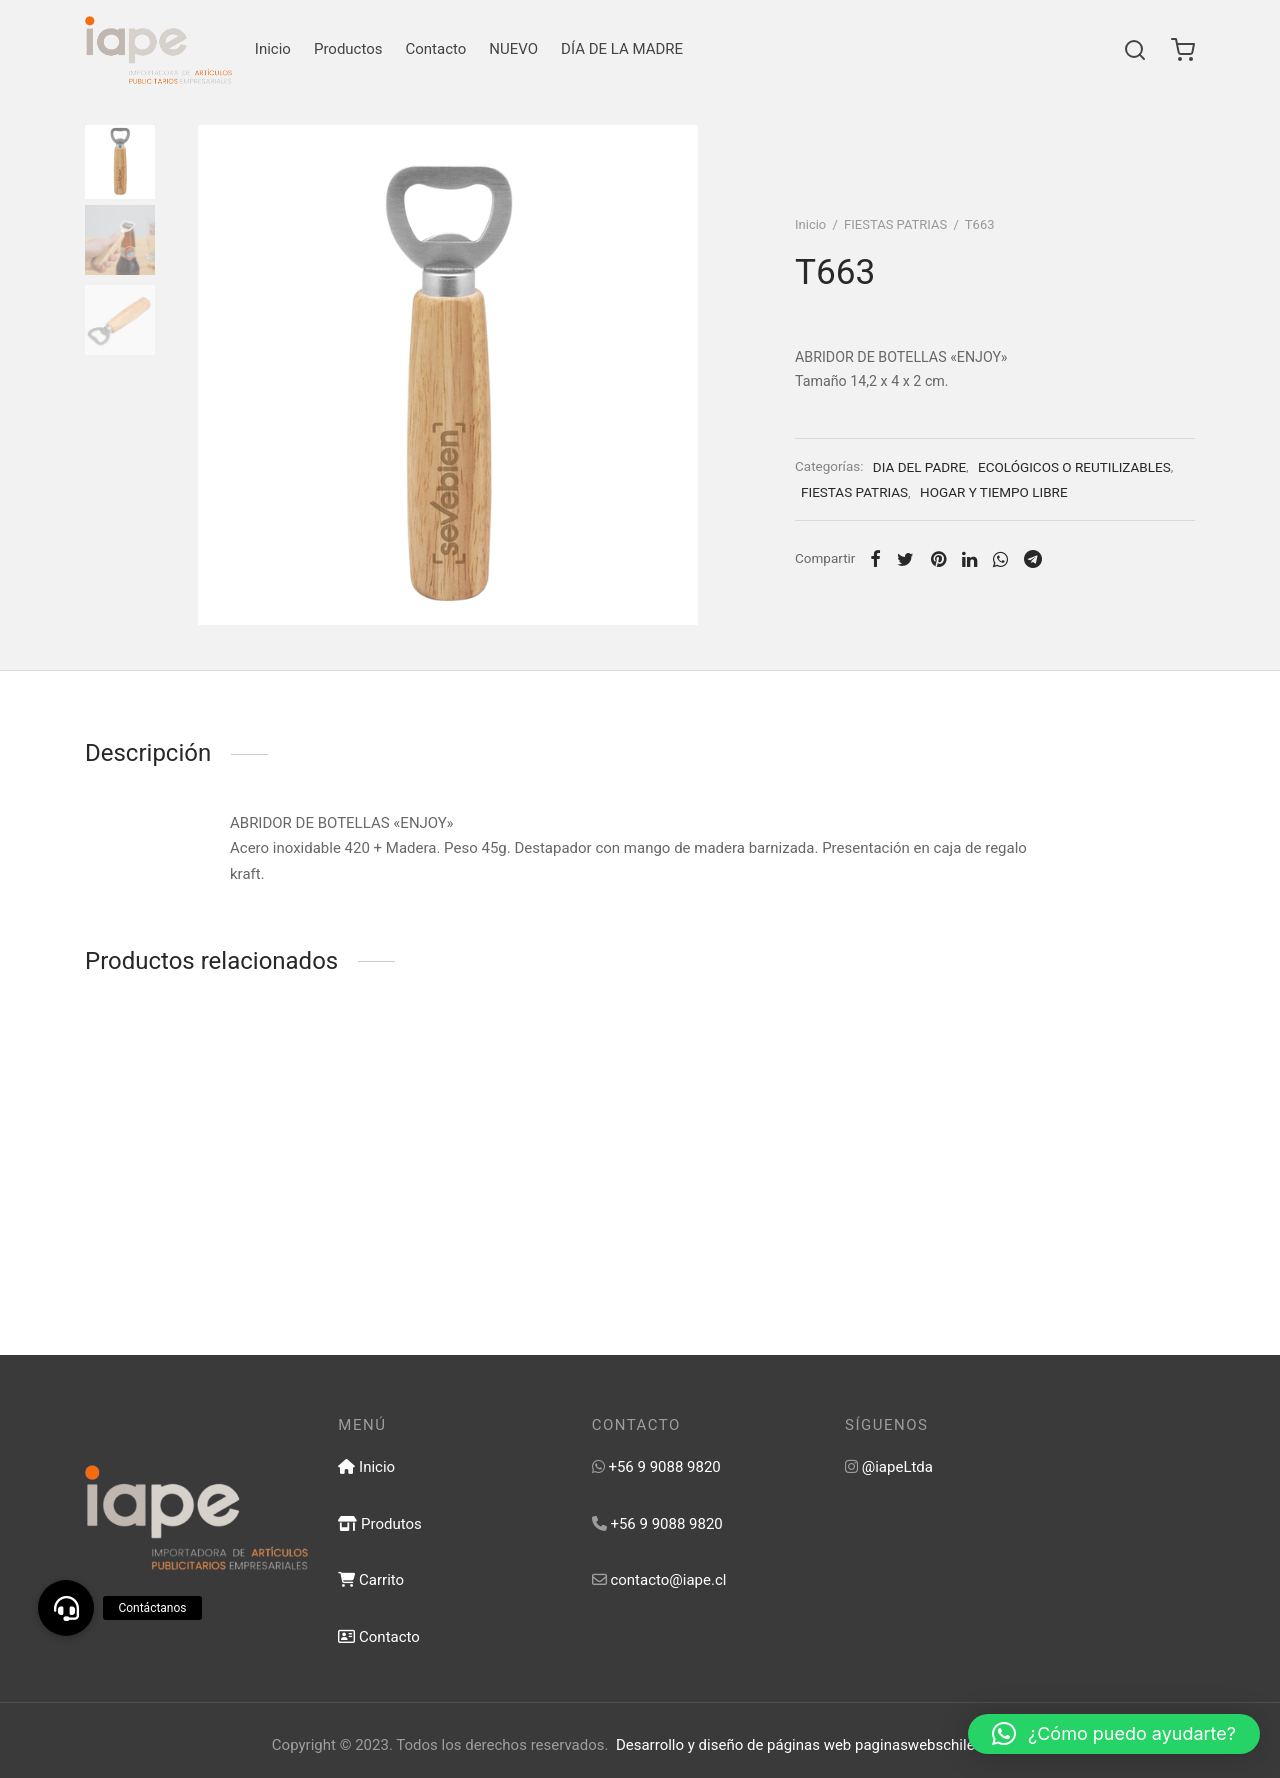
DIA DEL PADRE (919, 467)
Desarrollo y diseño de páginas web (733, 1745)
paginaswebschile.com (931, 1745)
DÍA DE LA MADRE (622, 49)
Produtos (379, 1524)
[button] (1114, 1734)
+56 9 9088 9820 (664, 1467)
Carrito (371, 1580)
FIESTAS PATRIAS (895, 224)
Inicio (273, 49)
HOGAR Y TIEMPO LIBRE (993, 492)
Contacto (436, 49)
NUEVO (513, 49)
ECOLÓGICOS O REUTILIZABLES (1074, 467)
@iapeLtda (897, 1467)
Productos (348, 49)
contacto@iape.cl (668, 1580)
